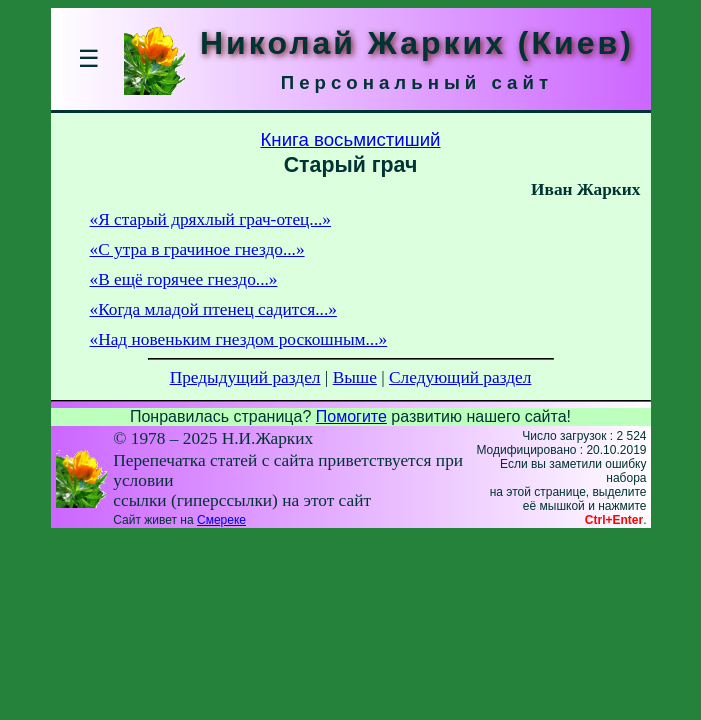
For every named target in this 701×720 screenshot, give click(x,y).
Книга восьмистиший (350, 139)
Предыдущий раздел (245, 377)
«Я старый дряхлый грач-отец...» (211, 219)
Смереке (221, 520)
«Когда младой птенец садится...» (213, 309)
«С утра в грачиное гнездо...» (197, 249)
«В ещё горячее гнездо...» (184, 279)
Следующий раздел (460, 377)
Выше (355, 377)
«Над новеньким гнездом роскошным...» (239, 339)
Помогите (351, 416)
